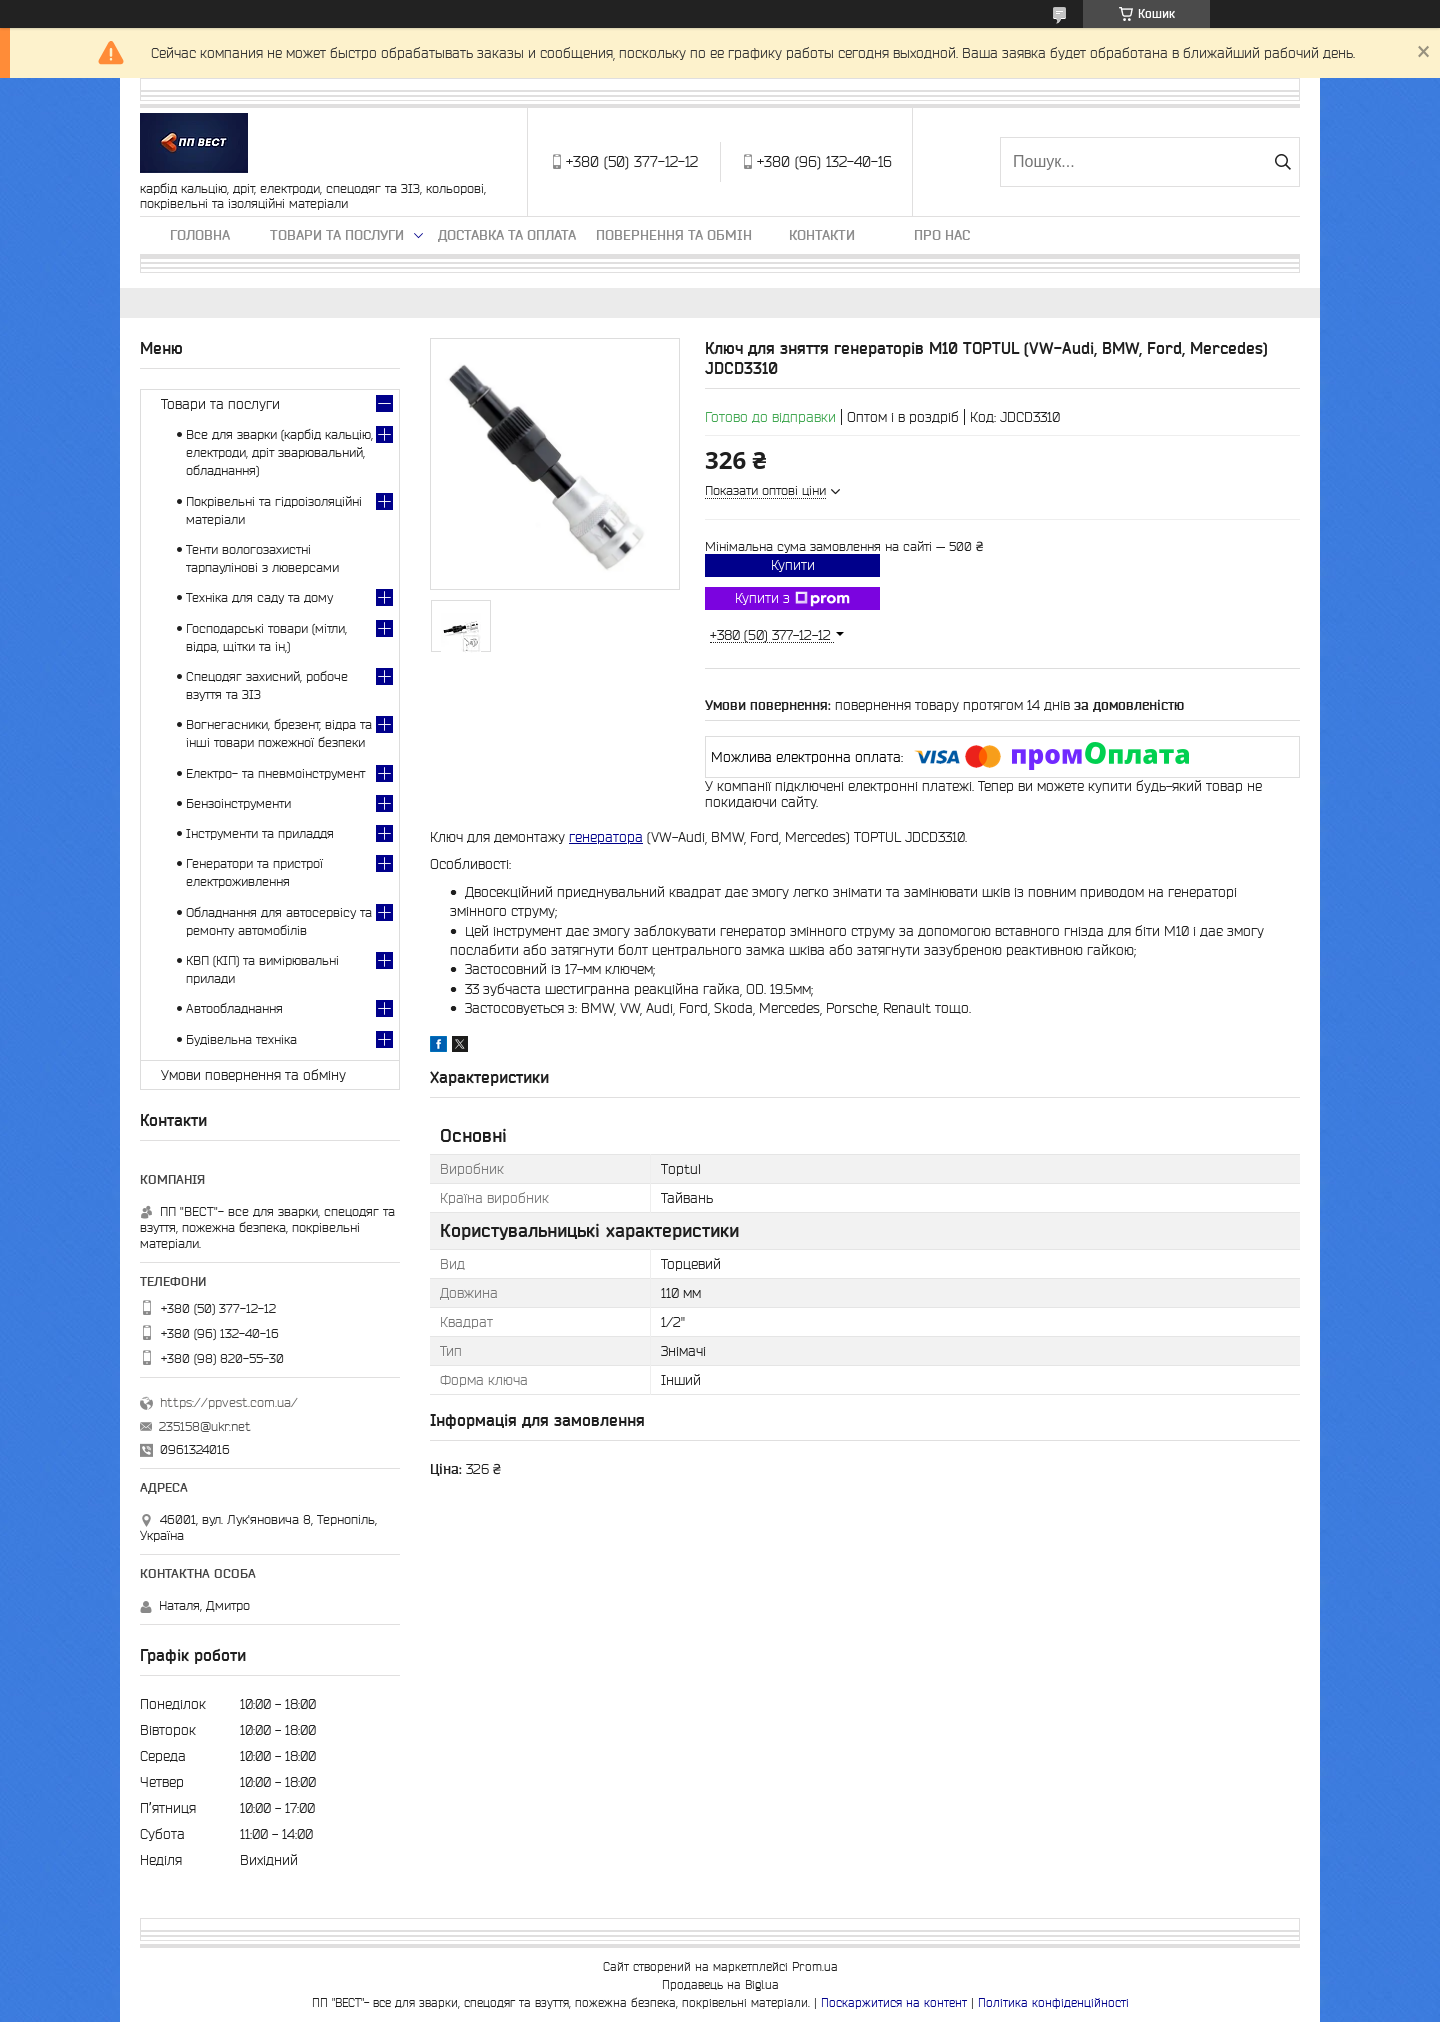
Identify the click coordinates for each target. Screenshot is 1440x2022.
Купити (793, 565)
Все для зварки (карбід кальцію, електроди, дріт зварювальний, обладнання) (279, 452)
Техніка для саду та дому (259, 597)
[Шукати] (1282, 162)
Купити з (792, 599)
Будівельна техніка (241, 1039)
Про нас (942, 235)
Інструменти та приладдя (260, 833)
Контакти (822, 235)
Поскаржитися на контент (894, 2002)
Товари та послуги (337, 235)
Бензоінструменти (238, 803)
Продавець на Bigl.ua (720, 1984)
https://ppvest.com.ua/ (229, 1402)
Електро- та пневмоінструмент (275, 773)
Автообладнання (234, 1008)
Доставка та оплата (507, 235)
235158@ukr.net (205, 1426)
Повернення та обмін (674, 235)
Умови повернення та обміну (253, 1075)
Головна (200, 235)
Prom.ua (815, 1966)
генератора (606, 837)
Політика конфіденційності (1053, 2002)
